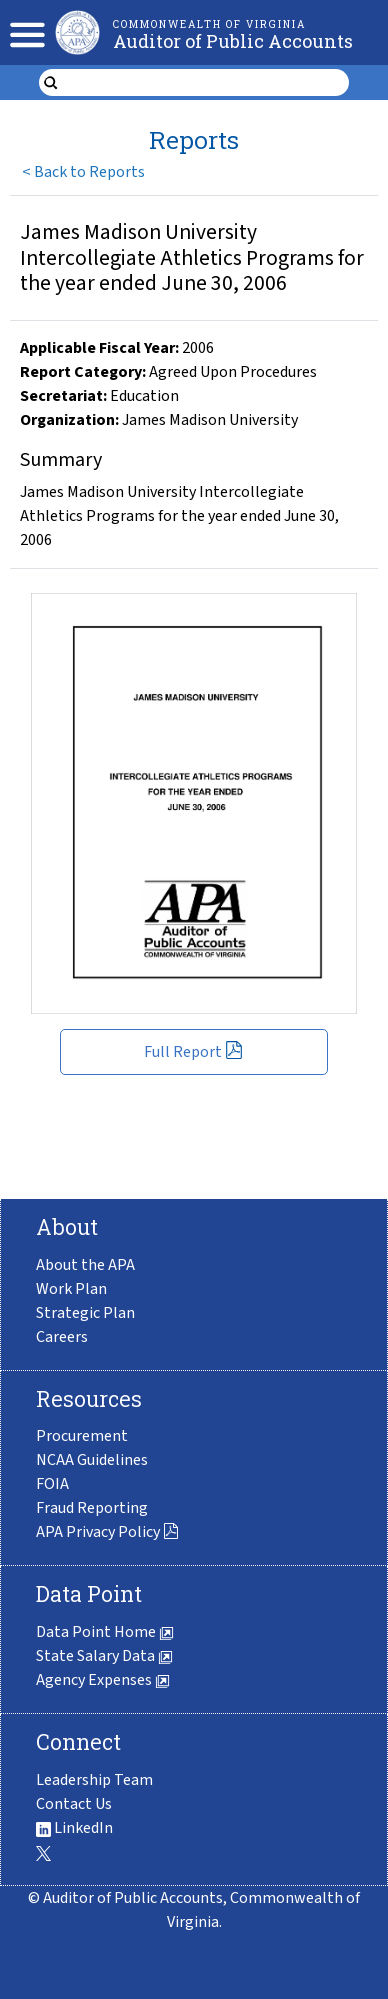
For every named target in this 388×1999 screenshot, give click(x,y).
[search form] (206, 83)
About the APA (85, 1265)
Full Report (193, 1052)
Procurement (82, 1436)
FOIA (52, 1484)
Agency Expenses (103, 1680)
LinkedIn (74, 1828)
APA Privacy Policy (107, 1532)
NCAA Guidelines (92, 1460)
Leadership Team (94, 1780)
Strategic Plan (85, 1313)
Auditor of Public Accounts (233, 41)
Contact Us (74, 1804)
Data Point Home (105, 1632)
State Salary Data (104, 1656)
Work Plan (71, 1289)
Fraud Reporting (92, 1508)
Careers (62, 1337)
